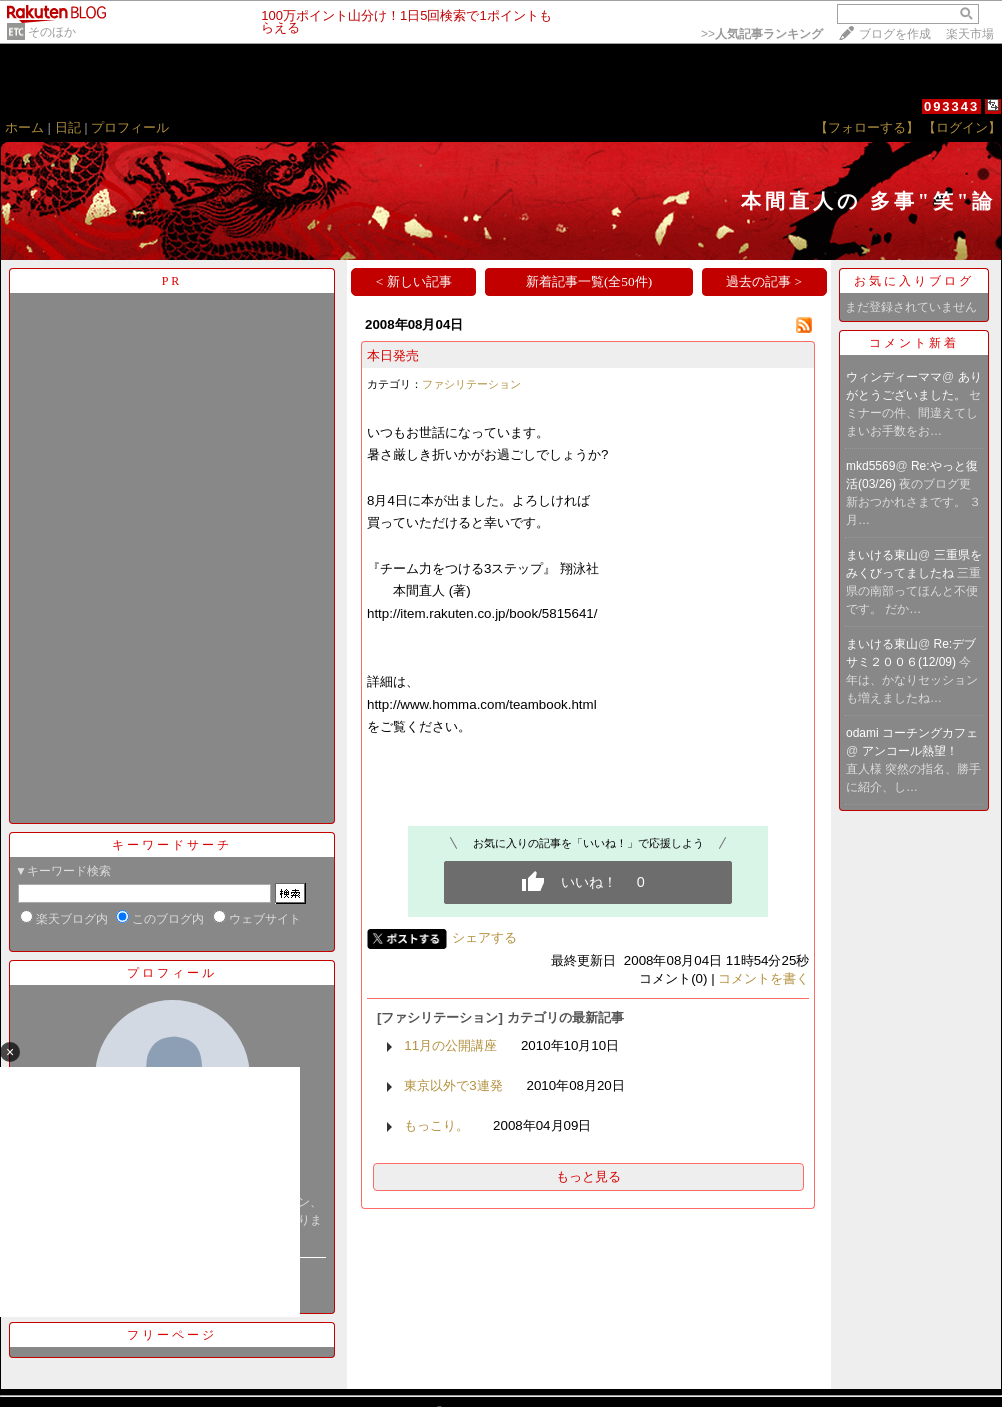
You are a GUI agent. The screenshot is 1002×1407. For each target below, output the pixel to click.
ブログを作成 (895, 34)
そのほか (52, 32)
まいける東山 (882, 555)
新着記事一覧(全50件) (589, 281)
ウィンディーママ (894, 377)
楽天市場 (970, 34)
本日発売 (393, 355)
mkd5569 (870, 466)
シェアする (484, 937)
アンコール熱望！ (911, 751)
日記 (68, 127)
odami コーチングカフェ (912, 733)
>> (762, 34)
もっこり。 (436, 1125)
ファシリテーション (471, 384)
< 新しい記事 (414, 281)
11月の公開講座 (450, 1045)
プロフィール (130, 127)
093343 (951, 106)
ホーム (24, 127)
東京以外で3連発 (453, 1085)
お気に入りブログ (914, 281)
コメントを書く (763, 978)
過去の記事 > (764, 281)
